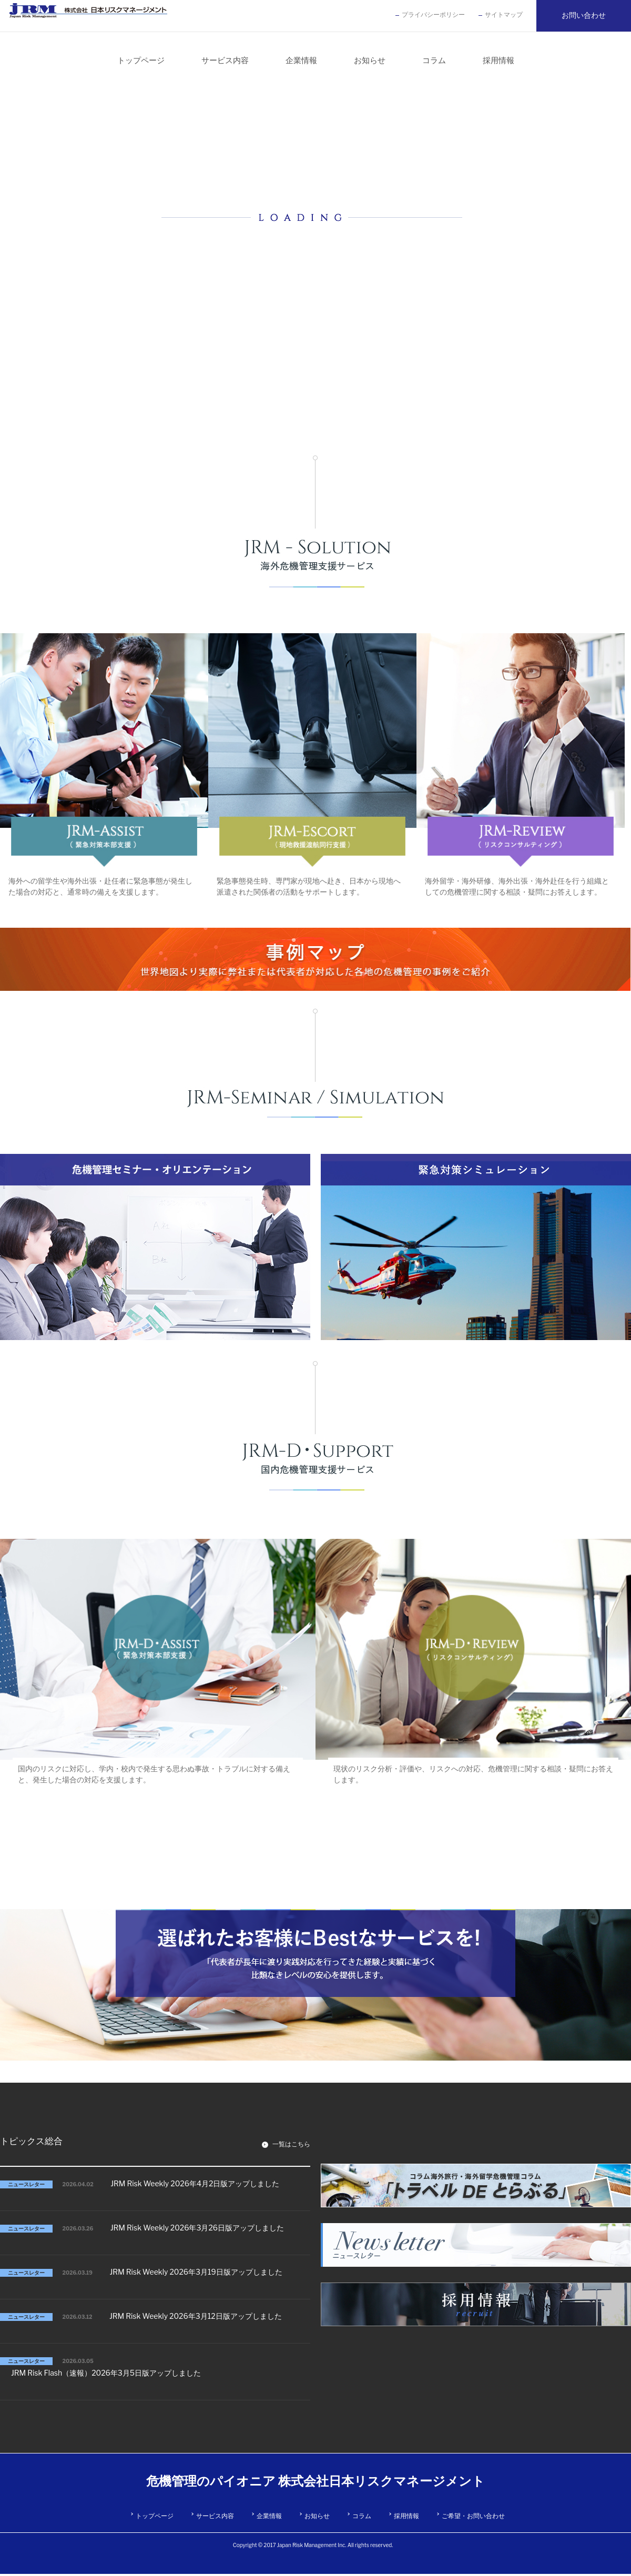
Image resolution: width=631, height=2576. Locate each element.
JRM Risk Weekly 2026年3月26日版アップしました (197, 2227)
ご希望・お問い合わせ (473, 2516)
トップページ (155, 2516)
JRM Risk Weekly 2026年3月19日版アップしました (195, 2271)
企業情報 (269, 2516)
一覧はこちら (291, 2144)
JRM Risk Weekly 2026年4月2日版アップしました (194, 2183)
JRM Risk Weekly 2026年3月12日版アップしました (195, 2315)
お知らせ (317, 2516)
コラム (361, 2516)
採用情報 (406, 2516)
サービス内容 (215, 2516)
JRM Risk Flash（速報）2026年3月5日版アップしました (106, 2372)
